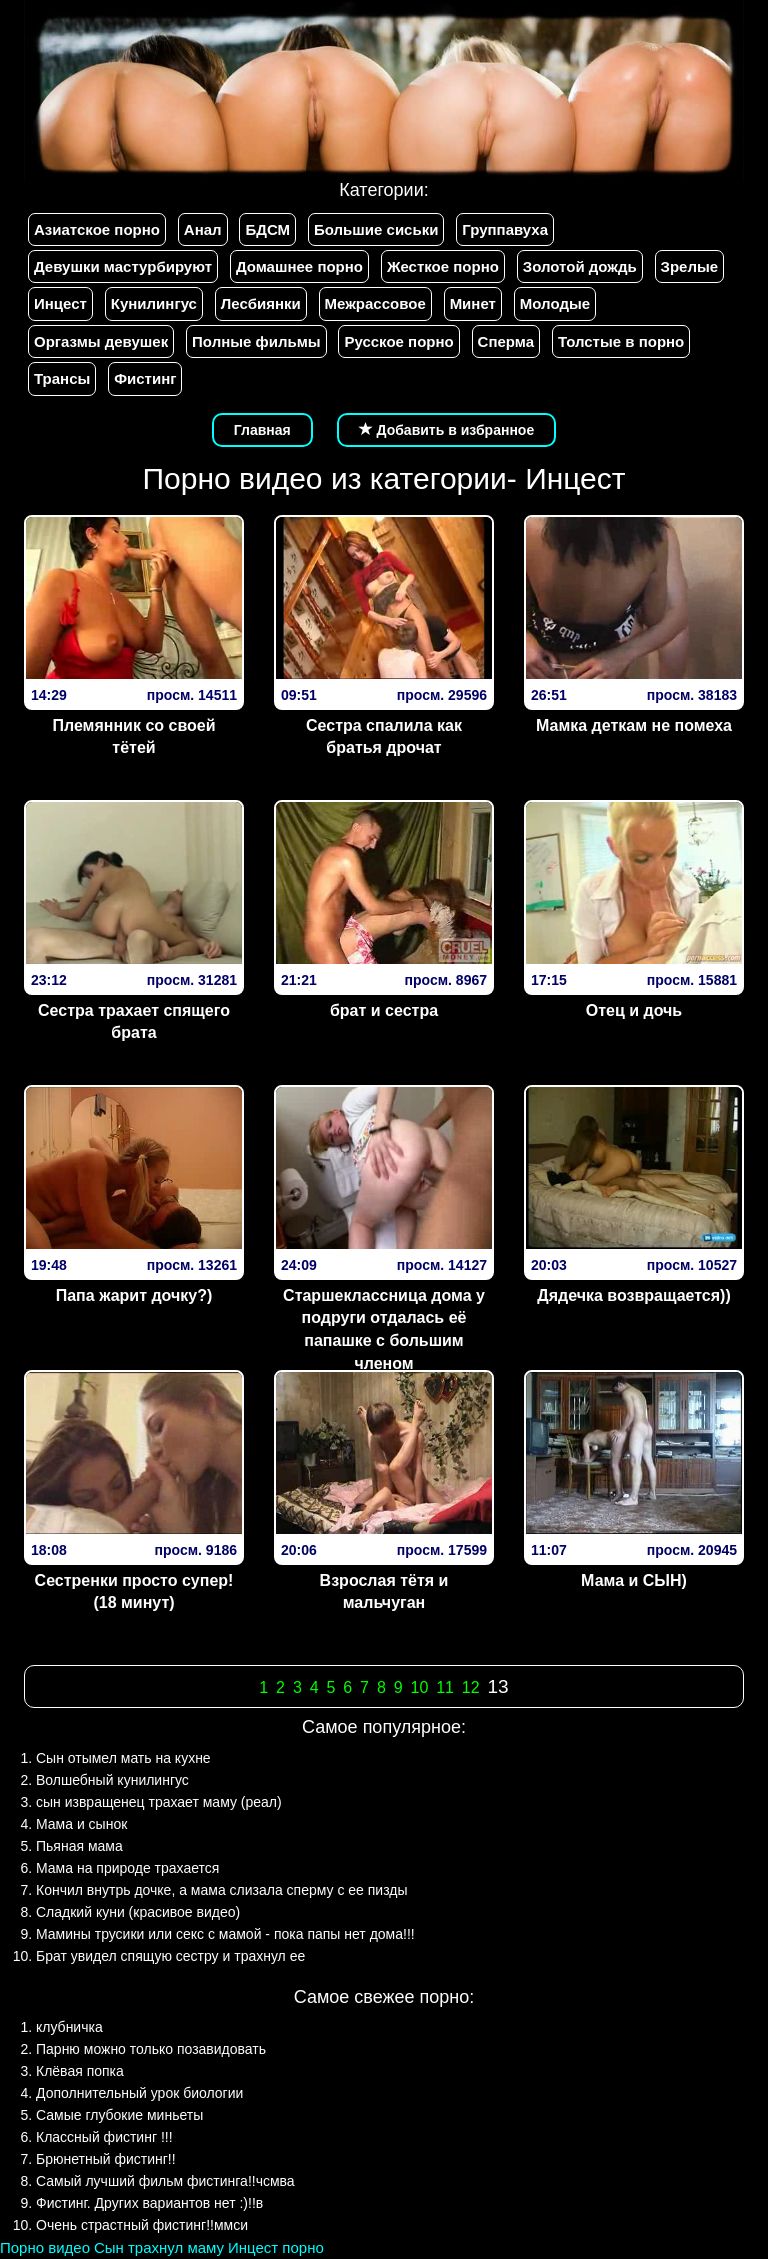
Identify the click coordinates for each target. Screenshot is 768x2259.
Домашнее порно (299, 266)
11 (445, 1687)
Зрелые (690, 266)
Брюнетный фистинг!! (106, 2159)
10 (419, 1687)
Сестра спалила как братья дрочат (384, 737)
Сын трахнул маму (159, 2247)
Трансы (62, 378)
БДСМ (267, 229)
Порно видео (45, 2247)
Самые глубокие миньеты (119, 2115)
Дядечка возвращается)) (633, 1295)
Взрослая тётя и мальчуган (384, 1592)
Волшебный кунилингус (112, 1780)
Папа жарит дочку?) (134, 1295)
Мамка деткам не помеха (634, 725)
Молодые (555, 303)
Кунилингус (154, 303)
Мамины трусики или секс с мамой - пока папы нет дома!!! (225, 1934)
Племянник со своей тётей (133, 737)
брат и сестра (384, 1010)
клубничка (69, 2027)
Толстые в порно (621, 341)
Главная (262, 430)
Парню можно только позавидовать (151, 2049)
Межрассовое (375, 303)
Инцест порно (276, 2247)
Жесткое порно (443, 266)
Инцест (60, 303)
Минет (473, 303)
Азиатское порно (97, 229)
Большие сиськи (376, 229)
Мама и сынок (81, 1824)
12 (471, 1687)
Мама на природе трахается (127, 1868)
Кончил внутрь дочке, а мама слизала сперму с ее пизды (222, 1890)
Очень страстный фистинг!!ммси (142, 2225)
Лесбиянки (261, 303)
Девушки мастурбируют (123, 266)
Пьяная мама (79, 1846)
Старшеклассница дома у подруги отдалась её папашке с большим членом (384, 1330)
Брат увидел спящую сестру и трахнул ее (170, 1956)
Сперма (506, 341)
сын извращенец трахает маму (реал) (159, 1802)
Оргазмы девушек (101, 341)
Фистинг (145, 378)
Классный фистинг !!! (104, 2137)
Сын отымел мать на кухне (123, 1758)
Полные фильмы (256, 341)
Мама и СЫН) (634, 1580)
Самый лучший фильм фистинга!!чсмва (165, 2181)
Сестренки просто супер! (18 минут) (134, 1592)
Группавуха (505, 229)
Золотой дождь (580, 266)
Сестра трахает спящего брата (134, 1022)
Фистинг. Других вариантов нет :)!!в (149, 2203)
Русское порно (398, 341)
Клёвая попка (80, 2071)
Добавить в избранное (447, 430)
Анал (203, 229)
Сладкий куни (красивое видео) (138, 1912)
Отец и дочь (634, 1010)
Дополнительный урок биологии (139, 2093)
